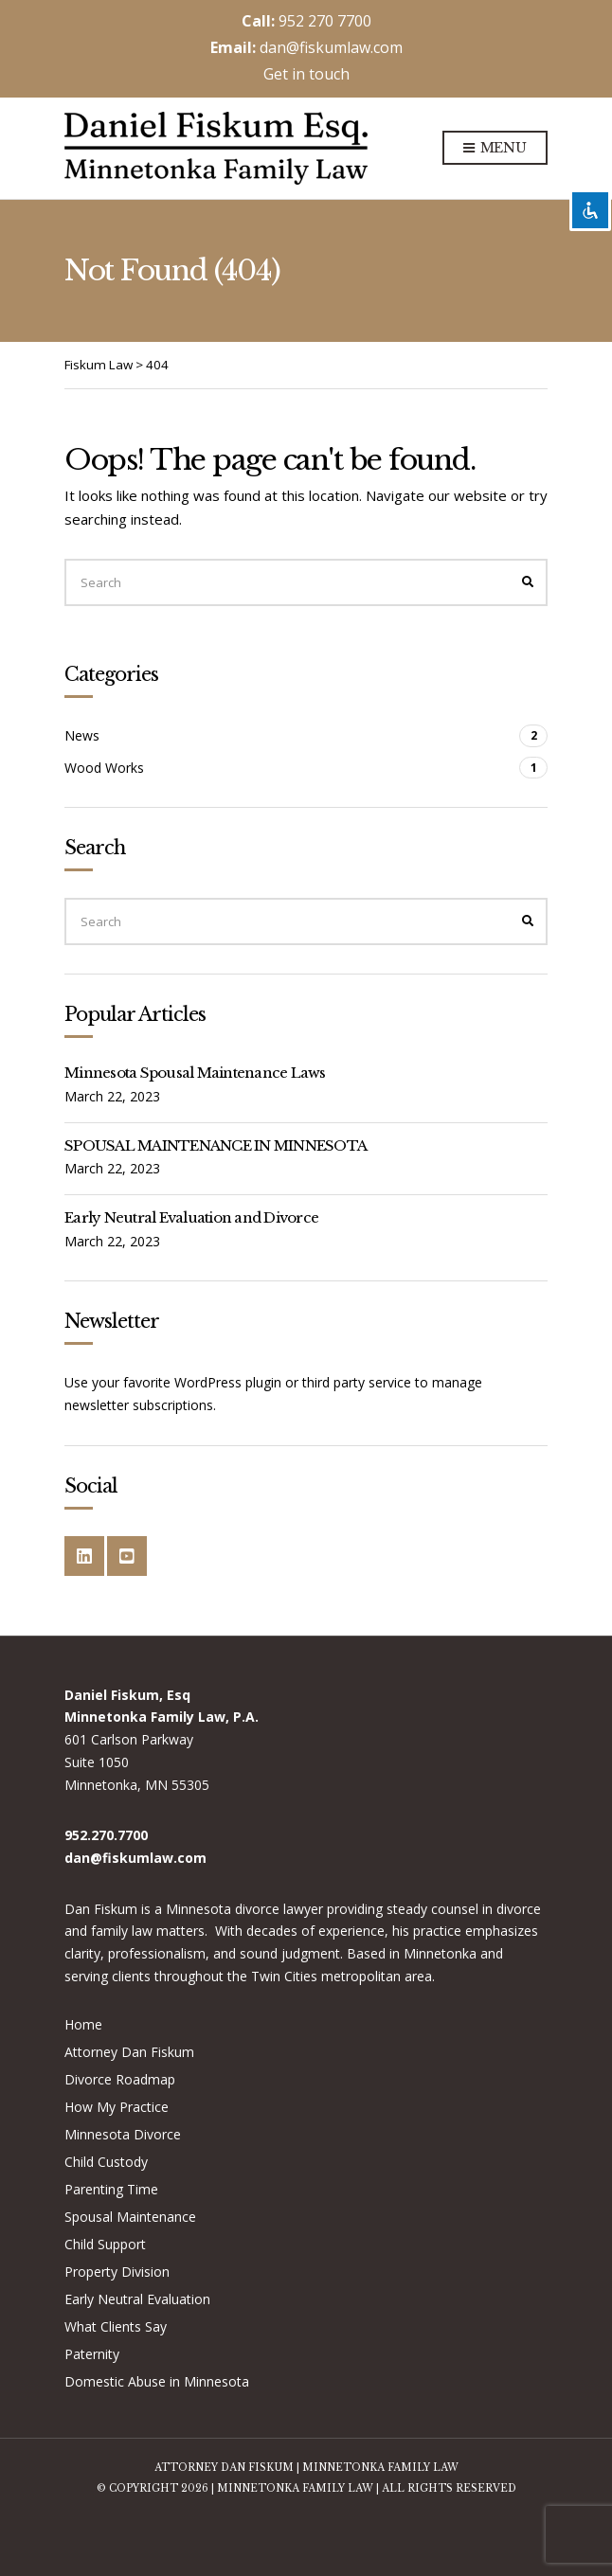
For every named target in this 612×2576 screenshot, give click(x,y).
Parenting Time (111, 2189)
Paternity (91, 2354)
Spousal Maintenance (130, 2217)
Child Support (105, 2244)
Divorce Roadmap (119, 2079)
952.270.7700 (106, 1835)
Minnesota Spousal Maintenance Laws (195, 1073)
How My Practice (116, 2107)
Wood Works (104, 768)
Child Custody (106, 2162)
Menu (495, 148)
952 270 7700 (325, 20)
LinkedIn (84, 1556)
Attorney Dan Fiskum (129, 2052)
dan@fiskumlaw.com (331, 47)
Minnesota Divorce (122, 2134)
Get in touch (306, 73)
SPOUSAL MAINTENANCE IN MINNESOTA (215, 1145)
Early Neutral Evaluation (137, 2299)
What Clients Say (115, 2326)
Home (83, 2024)
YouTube (127, 1556)
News (81, 735)
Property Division (117, 2272)
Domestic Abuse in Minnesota (156, 2381)
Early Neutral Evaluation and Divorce (191, 1217)
